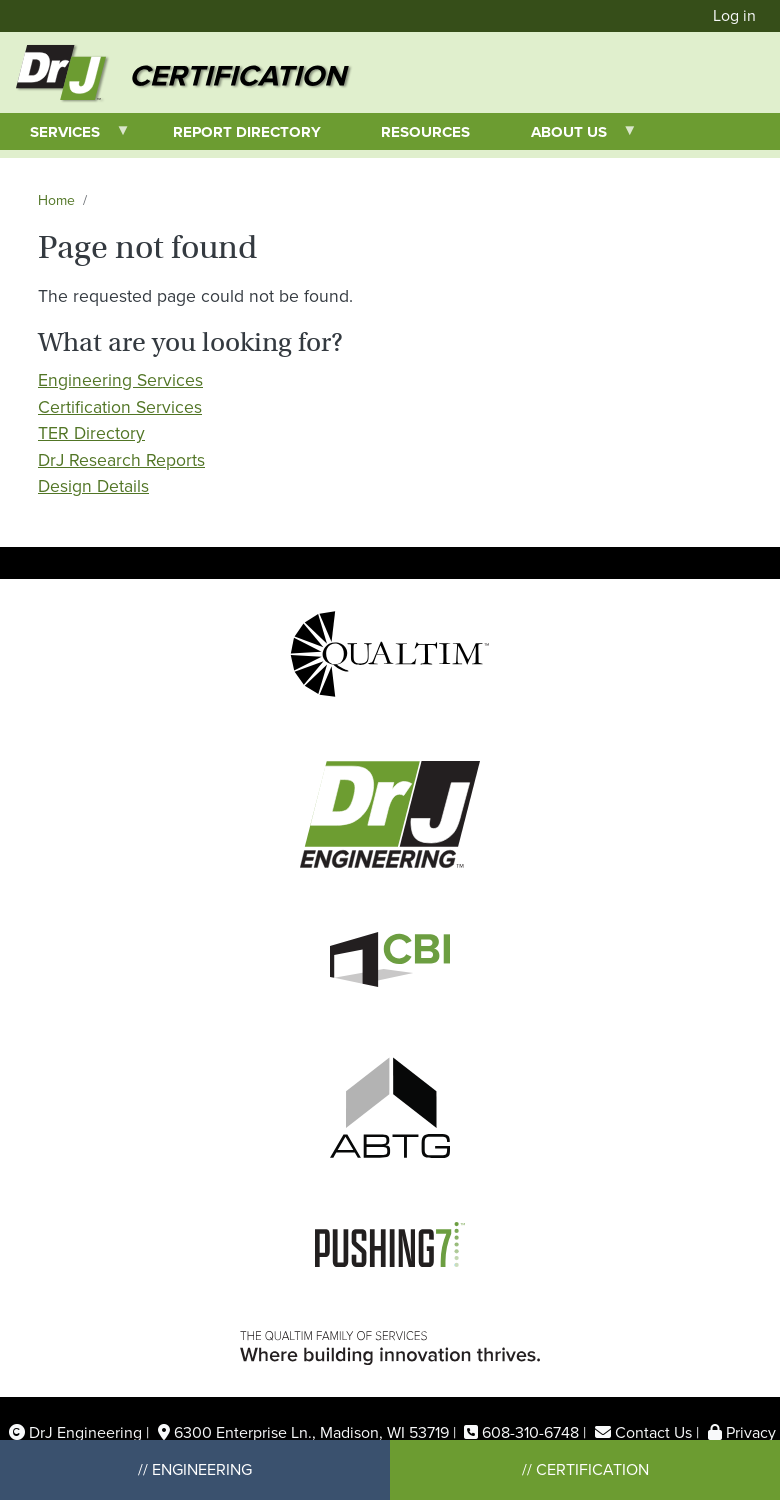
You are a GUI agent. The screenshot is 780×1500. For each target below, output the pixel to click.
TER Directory (91, 433)
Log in (734, 15)
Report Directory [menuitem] (247, 132)
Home (56, 200)
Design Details (93, 486)
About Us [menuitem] (569, 135)
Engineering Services (120, 380)
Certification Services (120, 407)
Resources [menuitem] (425, 132)
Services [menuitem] (65, 135)
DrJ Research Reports (121, 460)
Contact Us (653, 1432)
